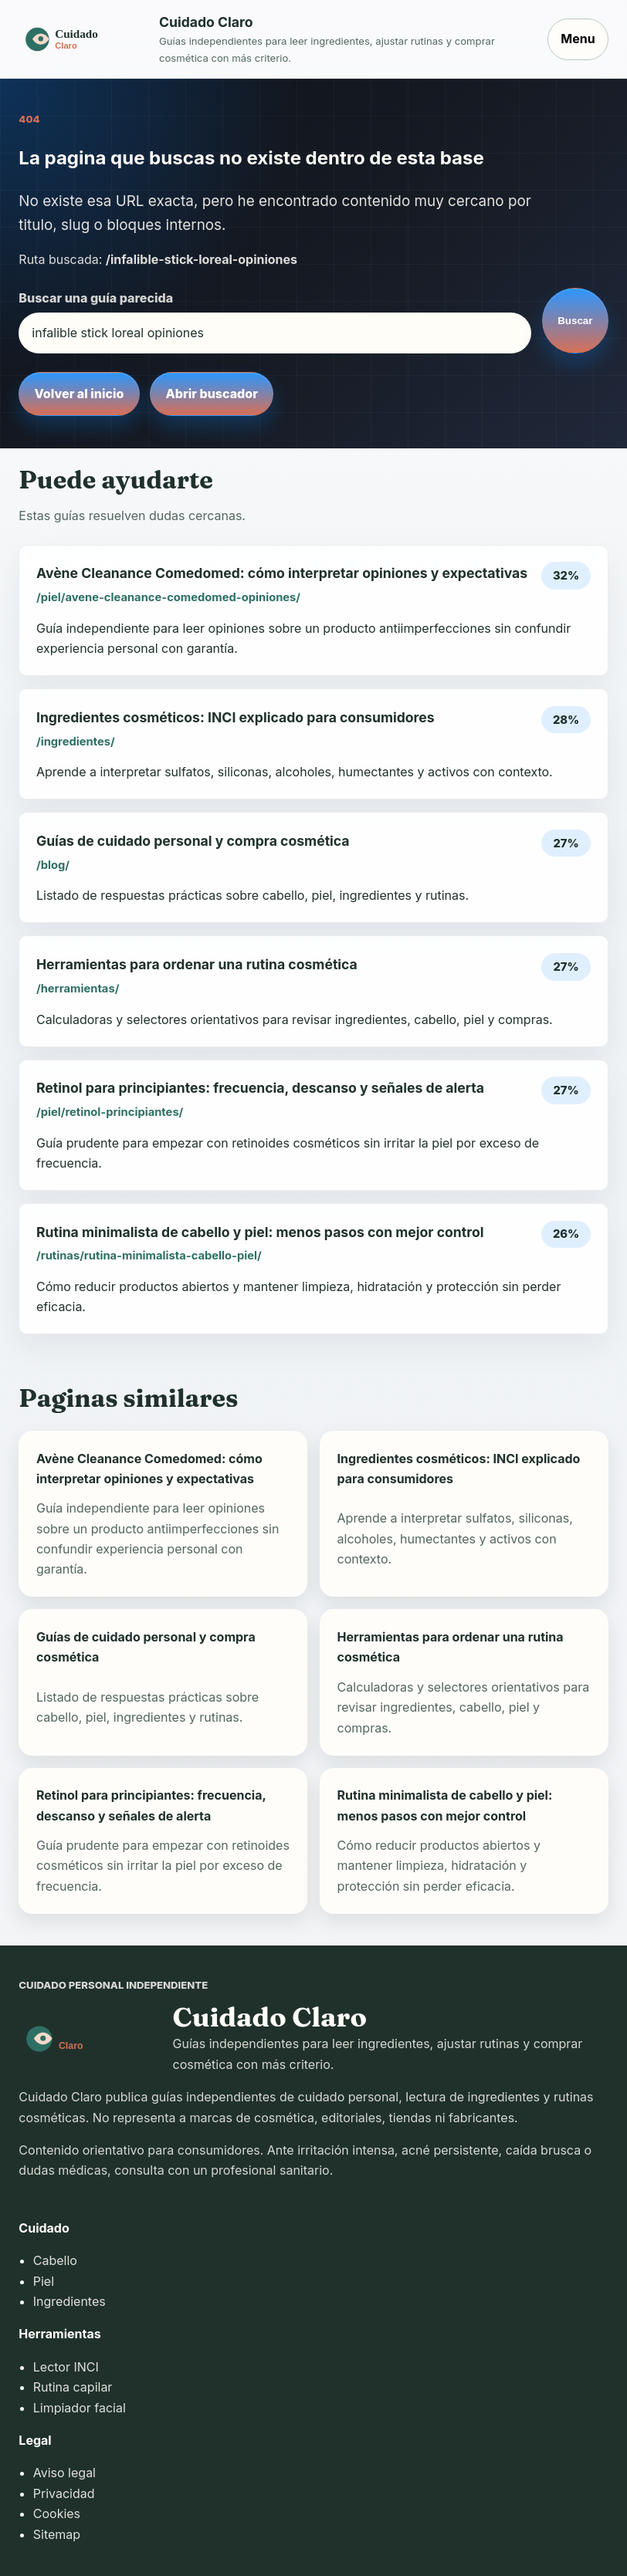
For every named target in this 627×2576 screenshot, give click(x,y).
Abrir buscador (211, 393)
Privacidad (64, 2493)
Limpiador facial (79, 2407)
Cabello (55, 2260)
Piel (43, 2281)
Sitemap (56, 2534)
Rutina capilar (73, 2387)
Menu (578, 38)
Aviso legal (64, 2472)
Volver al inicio (79, 393)
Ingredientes (69, 2301)
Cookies (56, 2513)
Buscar (575, 320)
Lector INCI (66, 2367)
